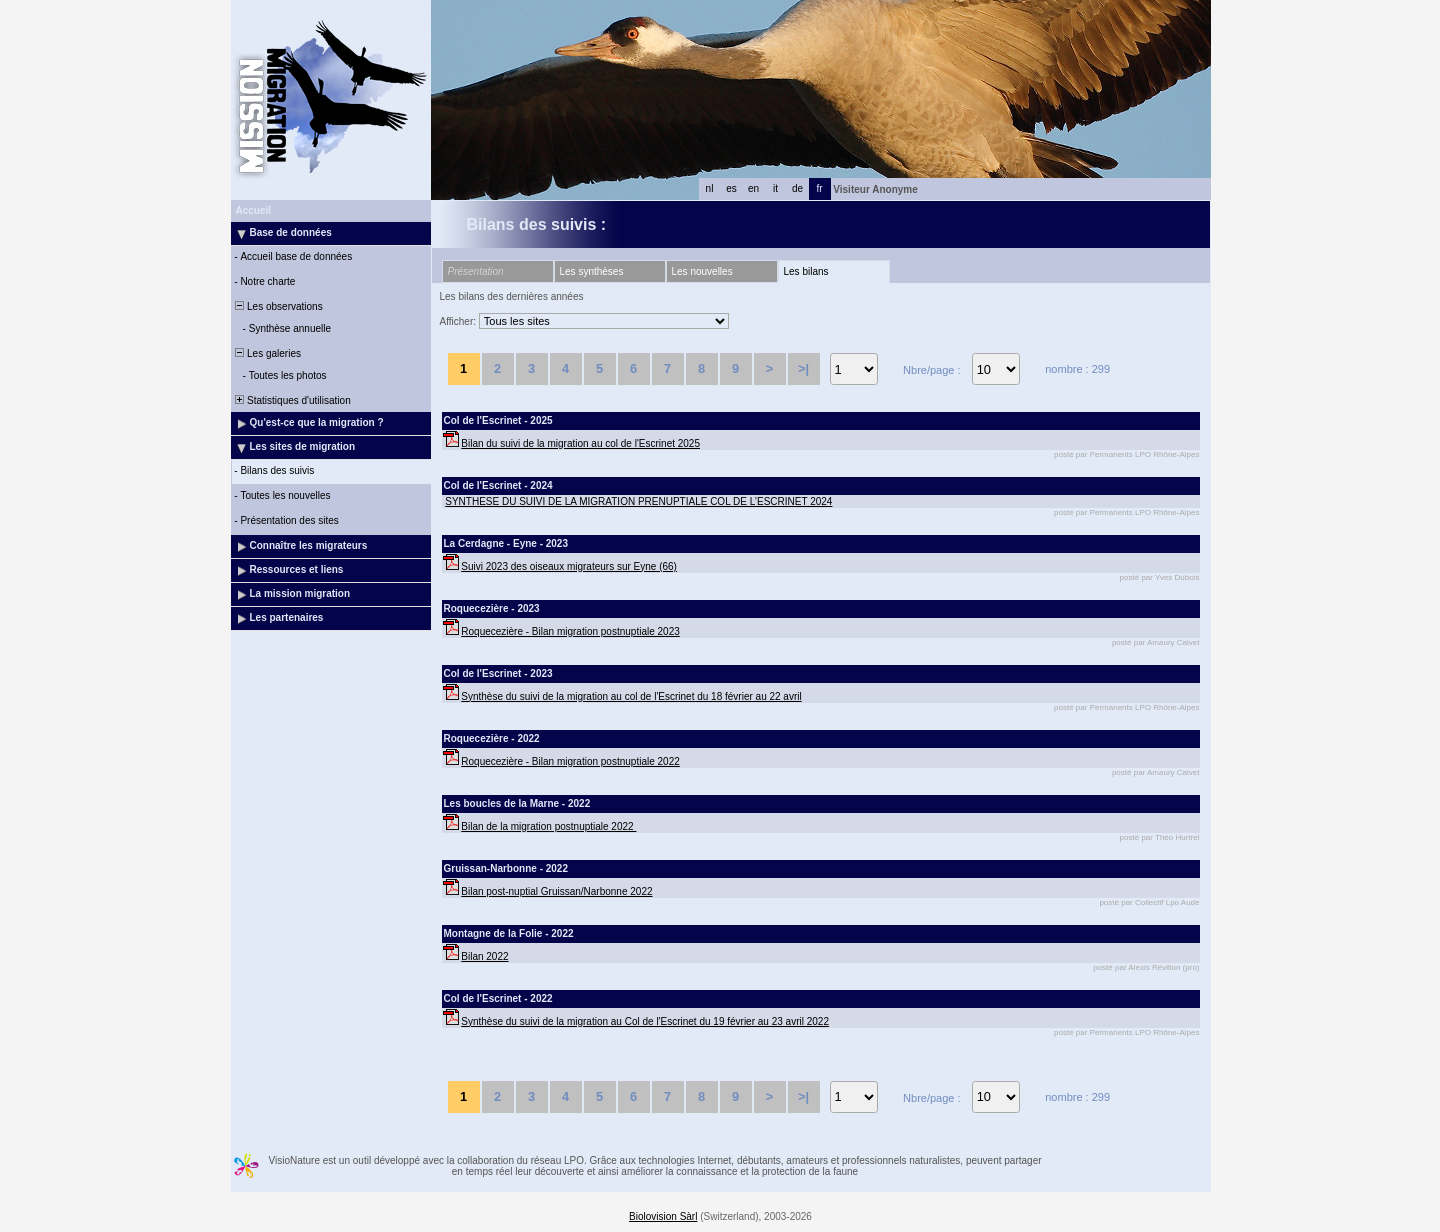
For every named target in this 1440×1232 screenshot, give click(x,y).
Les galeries (267, 353)
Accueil (254, 210)
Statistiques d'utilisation (292, 400)
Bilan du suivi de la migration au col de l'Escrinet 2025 (580, 443)
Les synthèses (592, 271)
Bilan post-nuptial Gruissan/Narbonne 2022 (556, 891)
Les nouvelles (702, 271)
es (731, 188)
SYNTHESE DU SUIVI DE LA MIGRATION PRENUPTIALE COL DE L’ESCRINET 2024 (638, 501)
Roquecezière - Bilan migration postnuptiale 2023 (570, 631)
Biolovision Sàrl (663, 1216)
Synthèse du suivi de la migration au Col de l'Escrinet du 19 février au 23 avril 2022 (645, 1021)
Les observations (278, 306)
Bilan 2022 (484, 956)
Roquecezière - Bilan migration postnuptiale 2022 (570, 761)
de (797, 188)
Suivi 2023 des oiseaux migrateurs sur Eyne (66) (569, 566)
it (775, 188)
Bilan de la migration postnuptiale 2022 (548, 826)
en (753, 188)
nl (710, 188)
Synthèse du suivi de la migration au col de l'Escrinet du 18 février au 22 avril (631, 696)
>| (803, 368)
